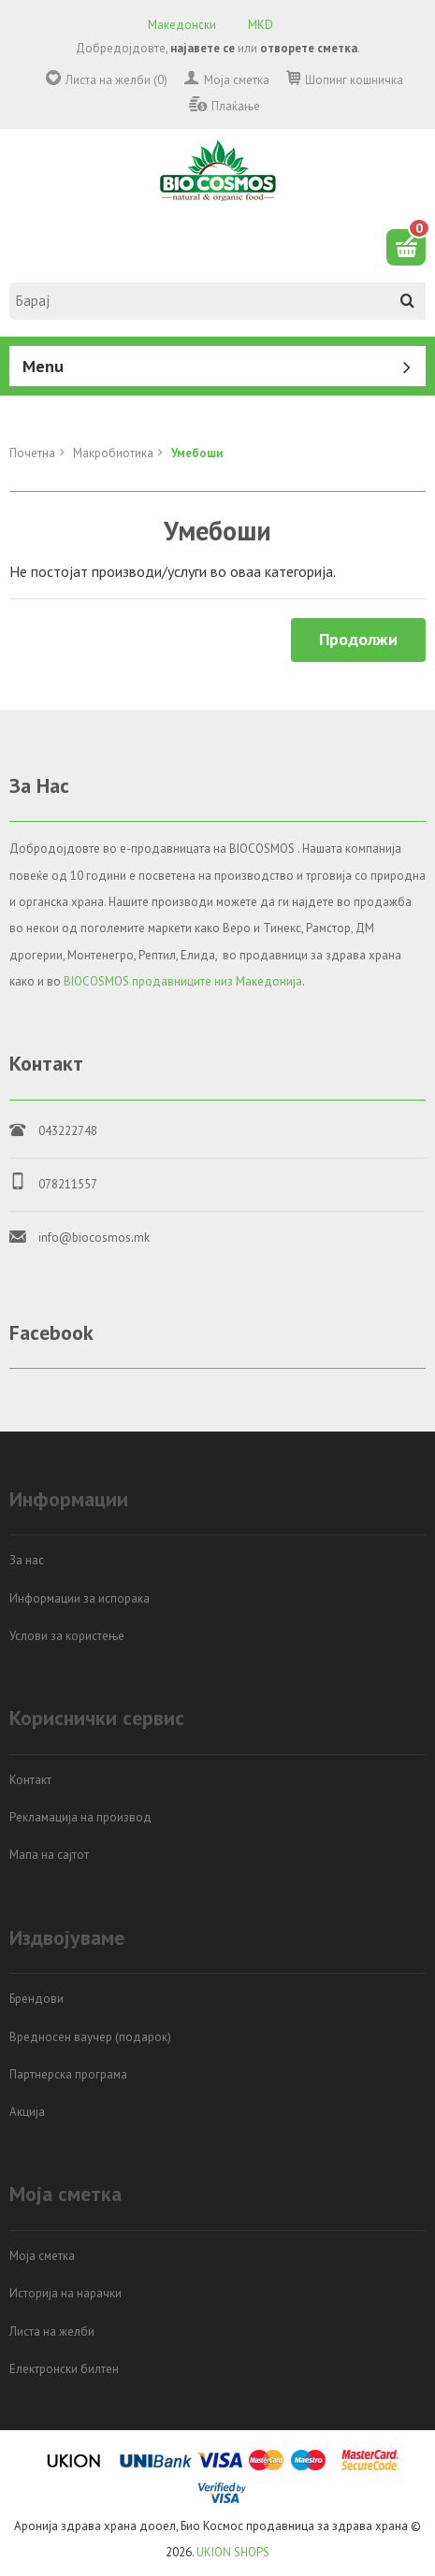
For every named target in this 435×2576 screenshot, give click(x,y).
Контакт (30, 1780)
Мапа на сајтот (49, 1855)
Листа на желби (51, 2331)
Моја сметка (236, 80)
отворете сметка (308, 48)
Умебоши (197, 453)
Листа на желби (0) (116, 80)
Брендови (36, 1999)
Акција (27, 2112)
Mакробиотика (113, 453)
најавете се (202, 48)
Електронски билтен (64, 2369)
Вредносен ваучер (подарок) (90, 2037)
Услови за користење (66, 1636)
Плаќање (235, 106)
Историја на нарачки (65, 2293)
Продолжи (358, 639)
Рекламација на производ (80, 1817)
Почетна (32, 453)
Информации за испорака (79, 1598)
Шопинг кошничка (354, 80)
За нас (26, 1560)
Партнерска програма (68, 2074)
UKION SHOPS (232, 2552)
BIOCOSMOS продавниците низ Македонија (183, 981)
